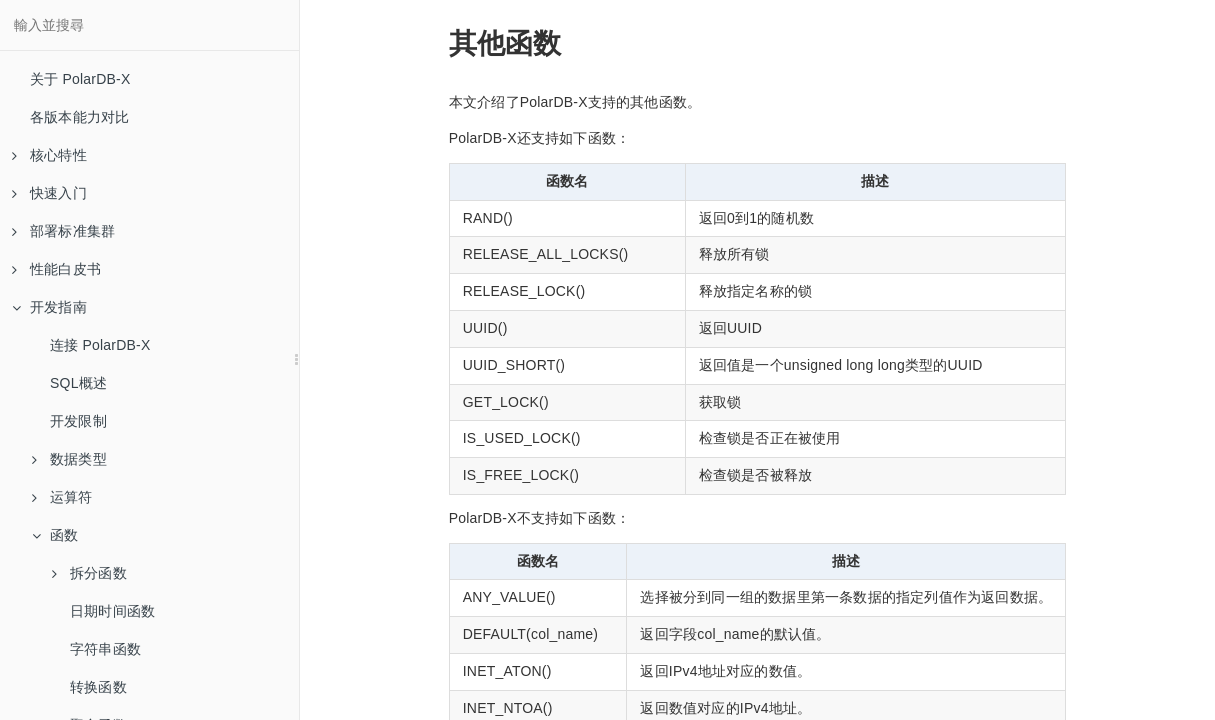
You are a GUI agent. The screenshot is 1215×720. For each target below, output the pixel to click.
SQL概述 (78, 383)
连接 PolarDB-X (100, 345)
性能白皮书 (56, 269)
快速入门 (49, 193)
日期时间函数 (112, 611)
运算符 (62, 497)
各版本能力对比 (79, 117)
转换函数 (98, 687)
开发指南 (49, 307)
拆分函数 (89, 573)
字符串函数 (105, 649)
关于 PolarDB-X (80, 79)
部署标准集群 (63, 231)
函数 (55, 535)
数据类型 (69, 459)
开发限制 (78, 421)
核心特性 (49, 155)
